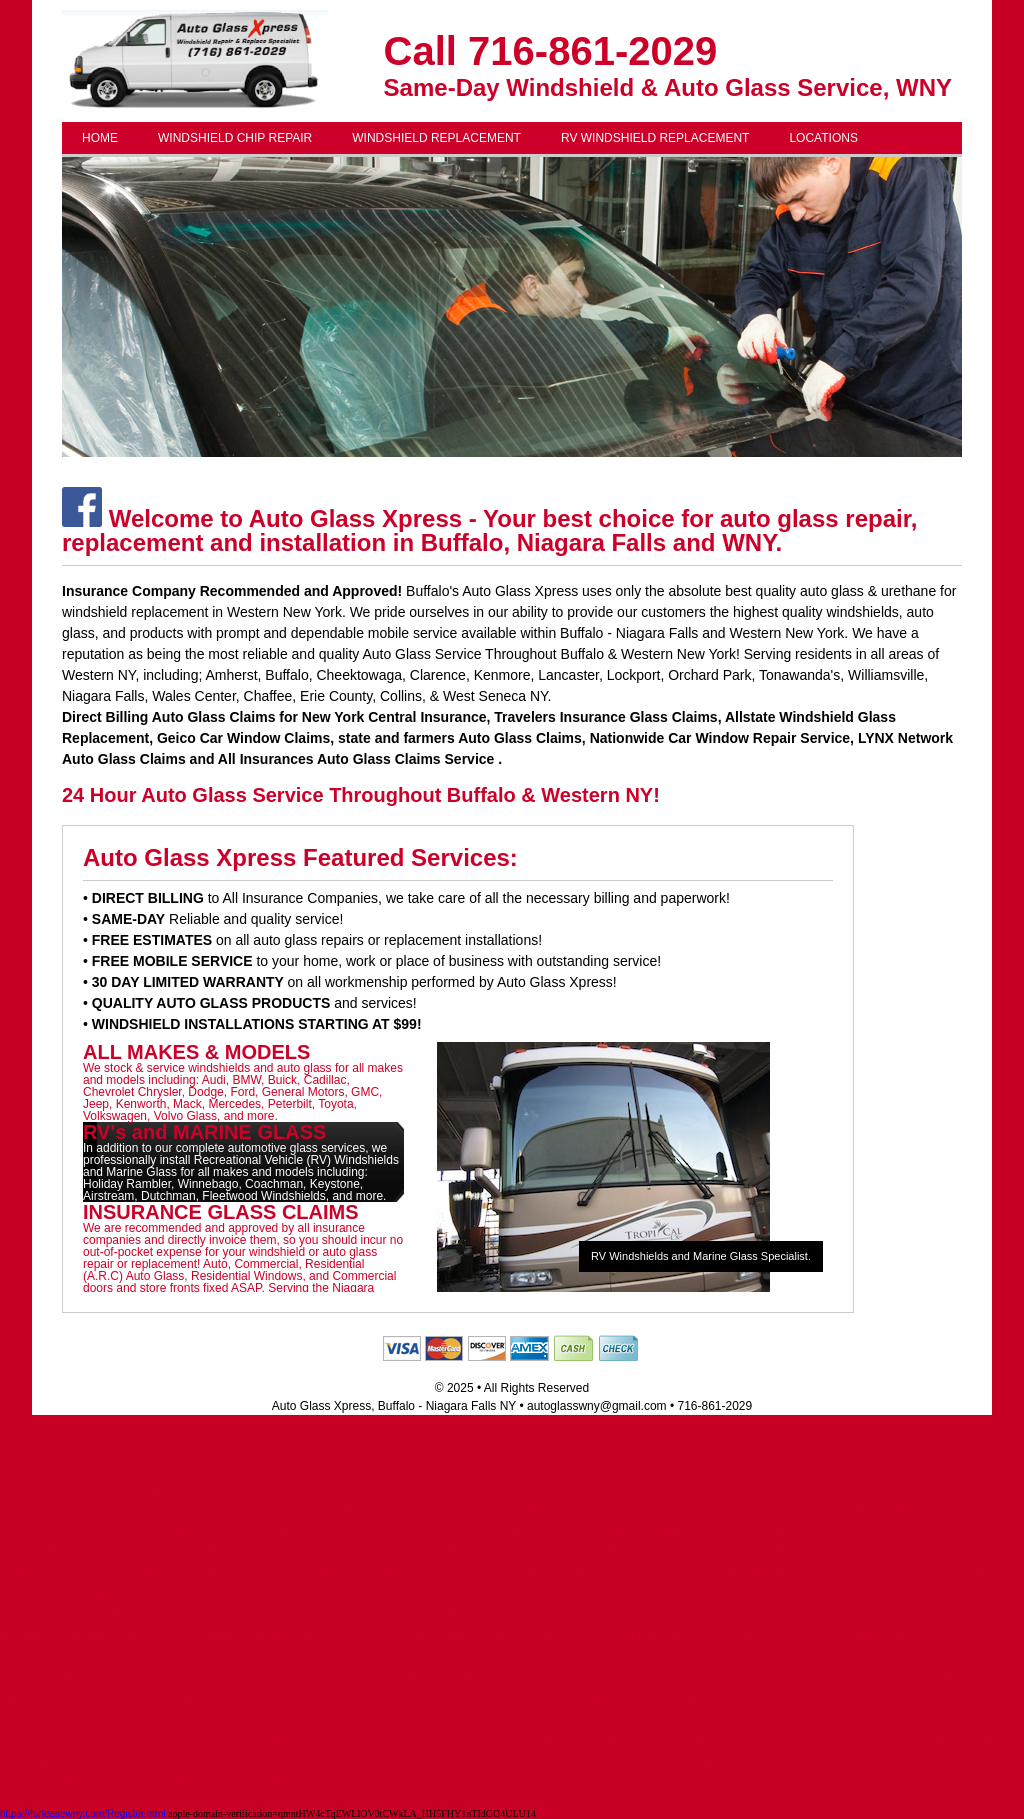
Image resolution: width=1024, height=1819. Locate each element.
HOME (100, 138)
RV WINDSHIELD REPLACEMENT (655, 138)
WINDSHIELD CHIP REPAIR (235, 138)
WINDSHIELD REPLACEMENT (436, 138)
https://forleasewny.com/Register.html (82, 1813)
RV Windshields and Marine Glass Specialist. (701, 1256)
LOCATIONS (823, 138)
